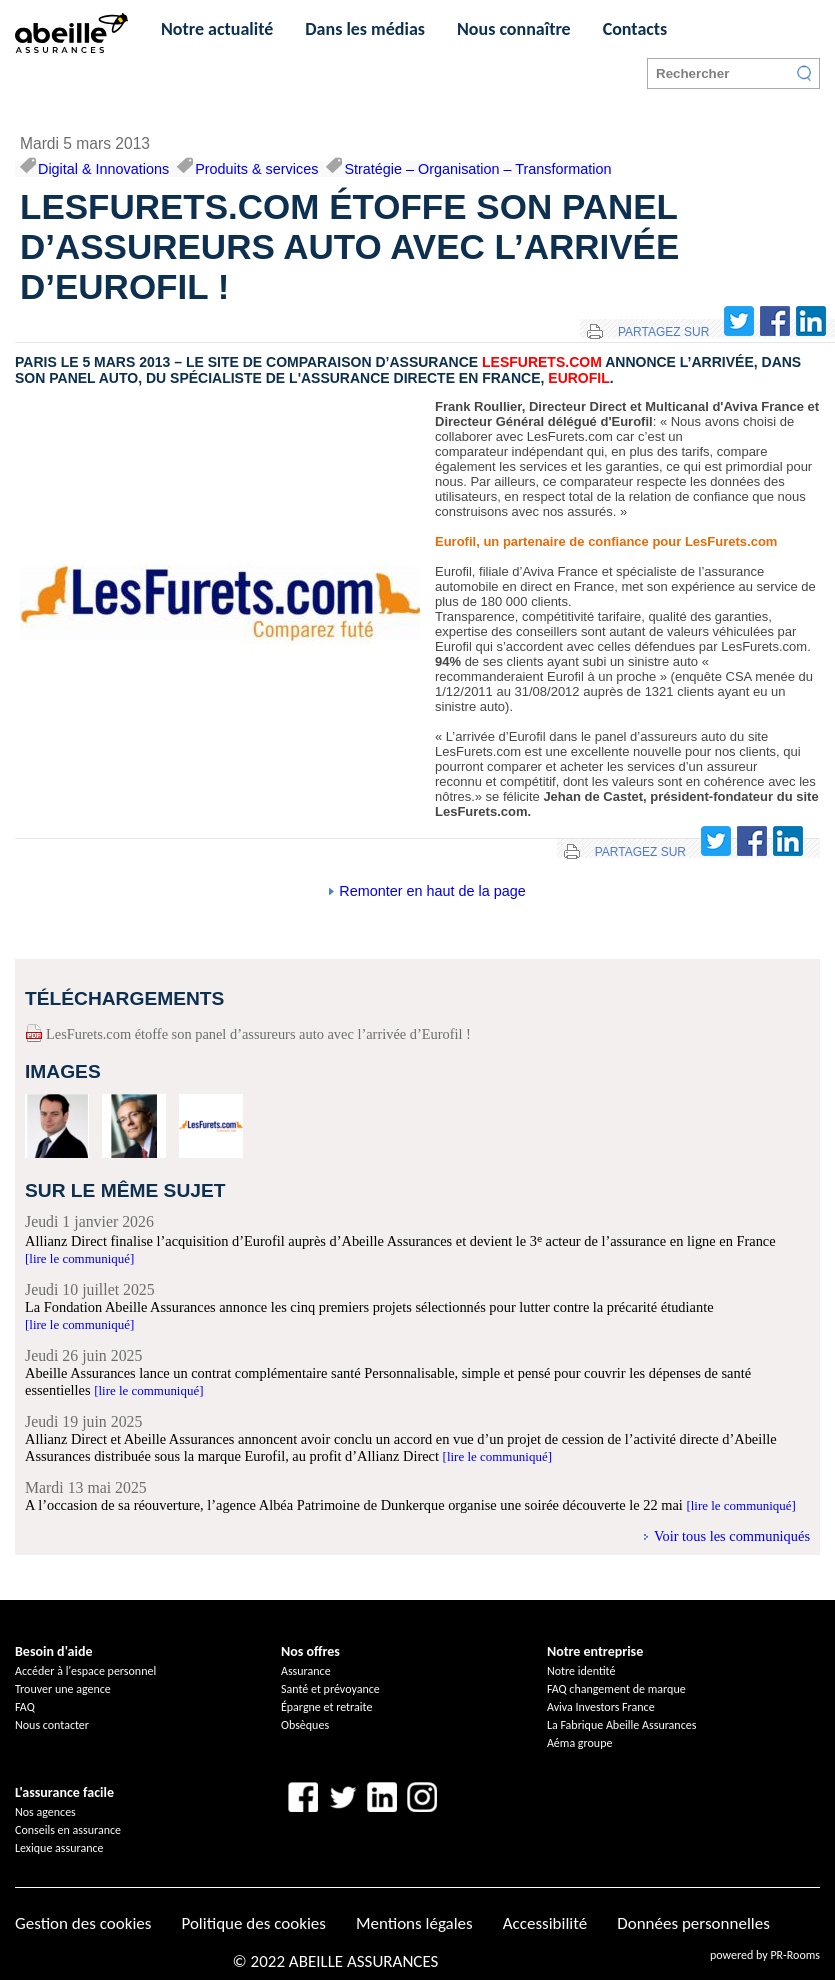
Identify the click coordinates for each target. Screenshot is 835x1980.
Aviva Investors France (601, 1707)
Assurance (306, 1671)
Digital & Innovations (103, 169)
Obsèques (305, 1725)
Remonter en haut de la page (432, 891)
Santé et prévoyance (330, 1689)
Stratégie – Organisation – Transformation (477, 169)
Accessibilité (545, 1923)
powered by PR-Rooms (765, 1955)
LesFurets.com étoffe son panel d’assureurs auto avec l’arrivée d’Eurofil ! (258, 1034)
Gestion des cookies (83, 1923)
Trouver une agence (63, 1689)
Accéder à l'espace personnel (85, 1671)
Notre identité (581, 1671)
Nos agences (45, 1812)
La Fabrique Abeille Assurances (622, 1725)
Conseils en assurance (68, 1830)
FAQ (25, 1707)
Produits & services (256, 169)
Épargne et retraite (326, 1707)
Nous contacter (52, 1725)
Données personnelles (693, 1923)
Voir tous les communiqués (732, 1536)
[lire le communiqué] (79, 1258)
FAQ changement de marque (616, 1689)
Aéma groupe (580, 1743)
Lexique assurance (59, 1848)
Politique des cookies (253, 1923)
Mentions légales (414, 1923)
